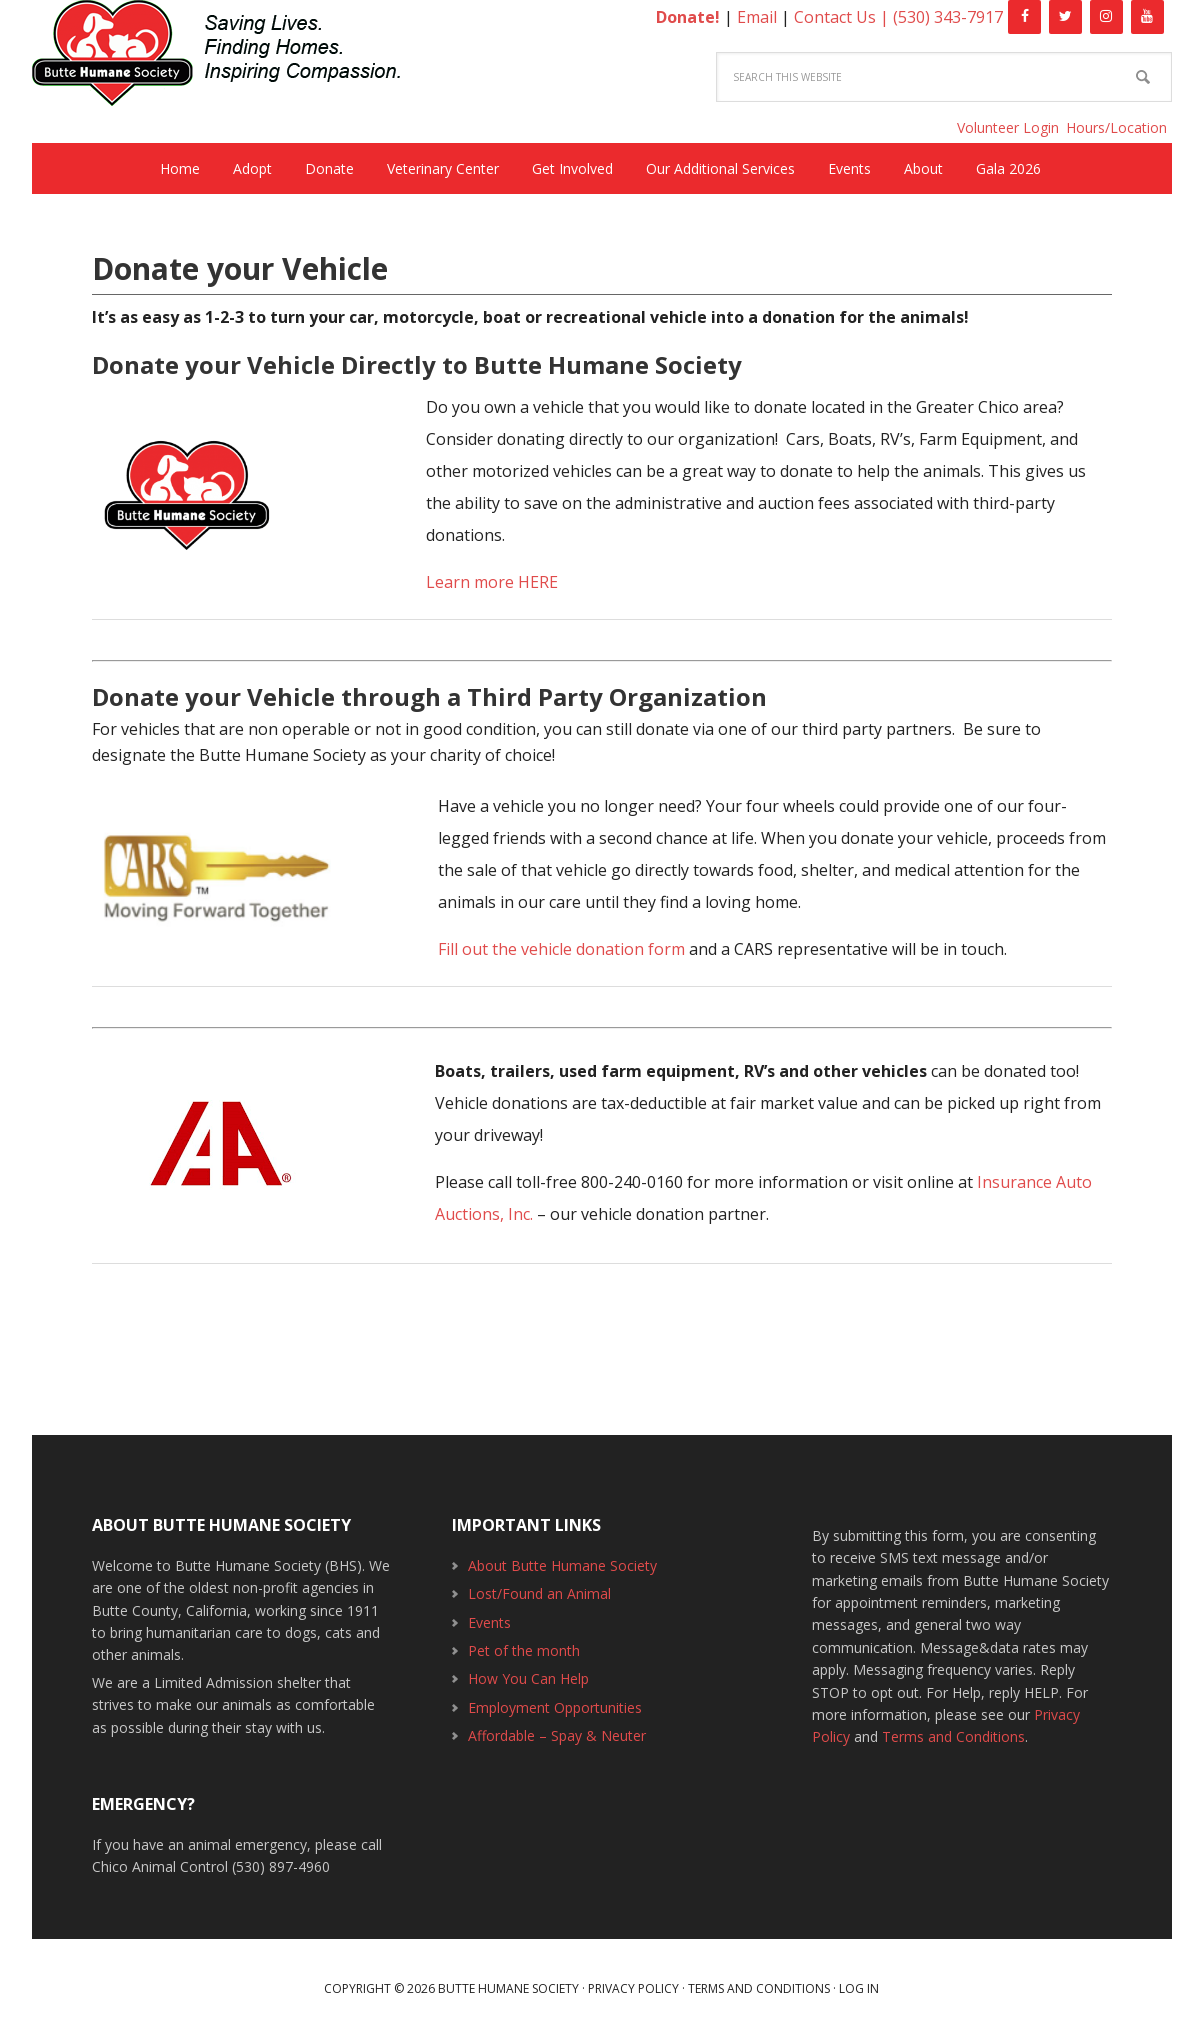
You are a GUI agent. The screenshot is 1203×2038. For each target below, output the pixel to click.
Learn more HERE (492, 582)
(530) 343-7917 (948, 17)
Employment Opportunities (555, 1707)
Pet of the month (524, 1650)
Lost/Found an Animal (539, 1593)
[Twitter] (1065, 17)
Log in (859, 1988)
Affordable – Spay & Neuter (557, 1735)
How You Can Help (528, 1678)
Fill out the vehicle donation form (561, 949)
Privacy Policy (633, 1988)
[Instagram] (1106, 17)
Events (489, 1622)
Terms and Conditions (953, 1736)
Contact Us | (843, 17)
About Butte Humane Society (562, 1565)
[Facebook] (1024, 17)
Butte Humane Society (232, 56)
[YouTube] (1147, 17)
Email (757, 17)
